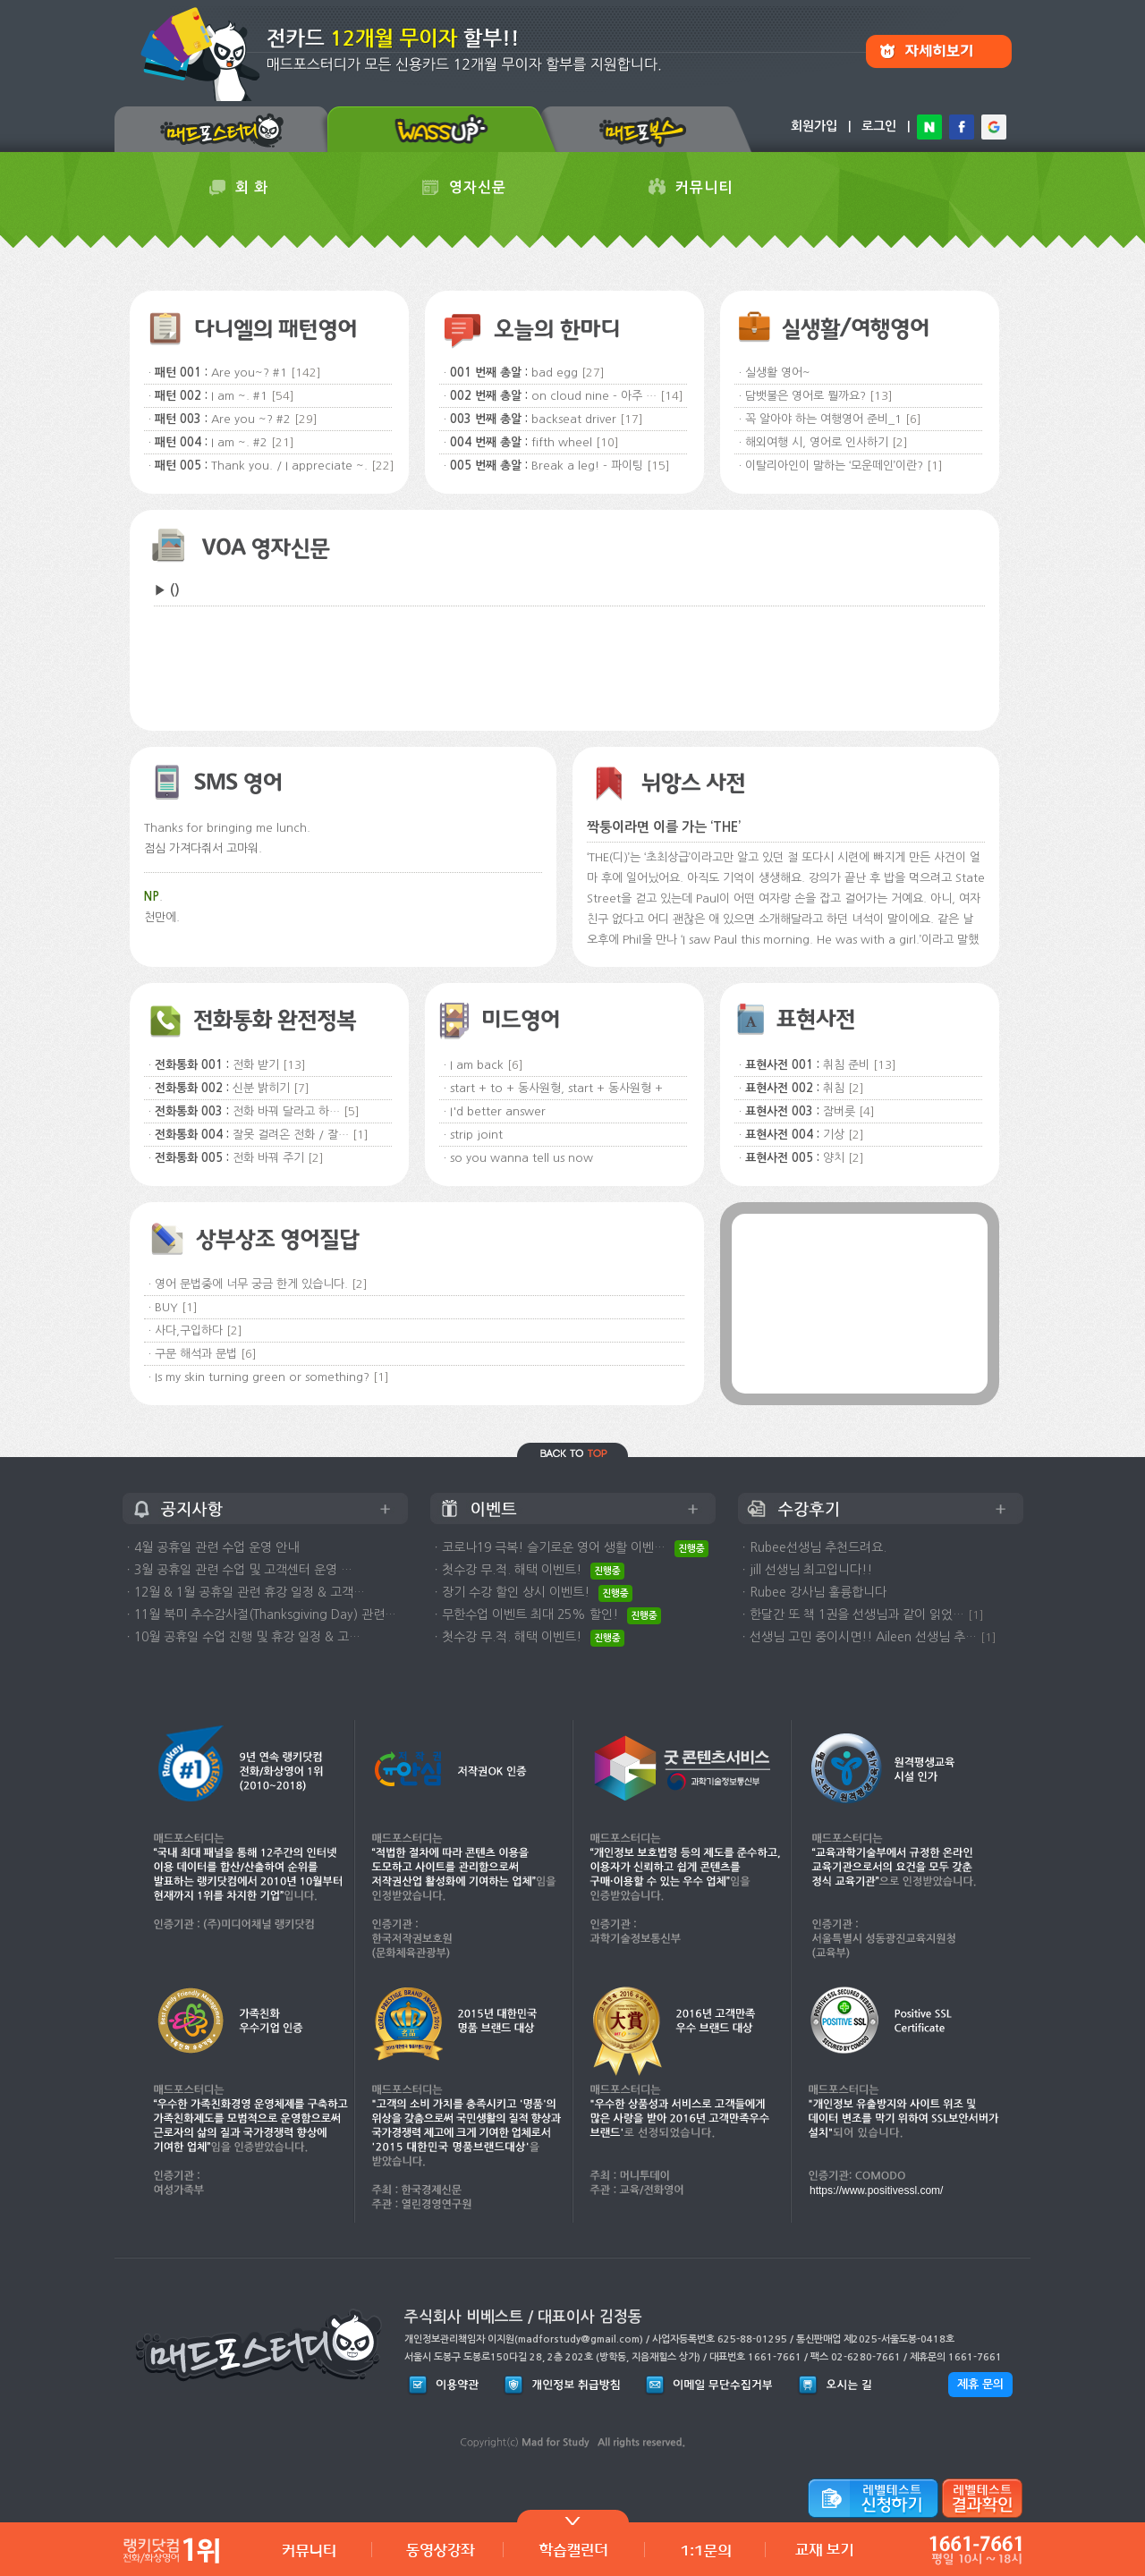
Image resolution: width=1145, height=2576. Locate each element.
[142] (306, 372)
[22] (382, 465)
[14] (671, 396)
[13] (881, 396)
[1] (935, 465)
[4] (867, 1111)
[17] (631, 419)
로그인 (878, 126)
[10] (607, 442)
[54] (282, 396)
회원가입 (814, 126)
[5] (352, 1111)
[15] (658, 465)
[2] (900, 442)
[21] (282, 442)
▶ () (167, 590)
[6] (913, 419)
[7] (301, 1088)
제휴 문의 (980, 2384)
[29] (306, 419)
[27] (593, 372)
